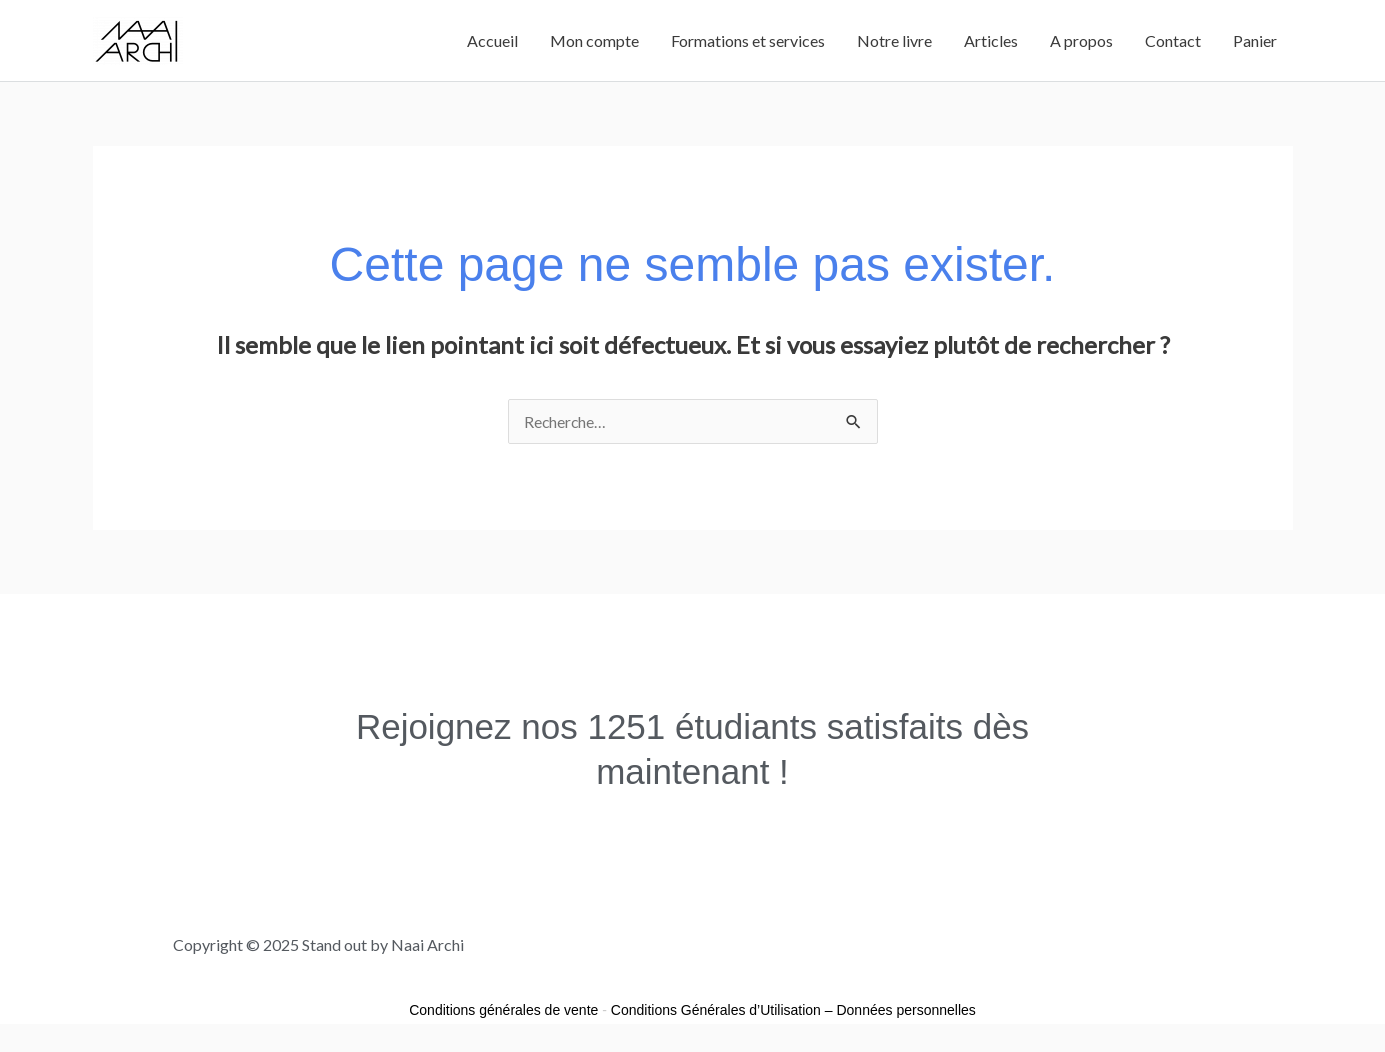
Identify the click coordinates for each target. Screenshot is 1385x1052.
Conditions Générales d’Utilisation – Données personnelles (793, 1010)
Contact (1173, 40)
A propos (1081, 40)
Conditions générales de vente (503, 1010)
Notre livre (894, 40)
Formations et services (748, 40)
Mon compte (594, 40)
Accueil (492, 40)
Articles (991, 40)
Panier (1255, 40)
